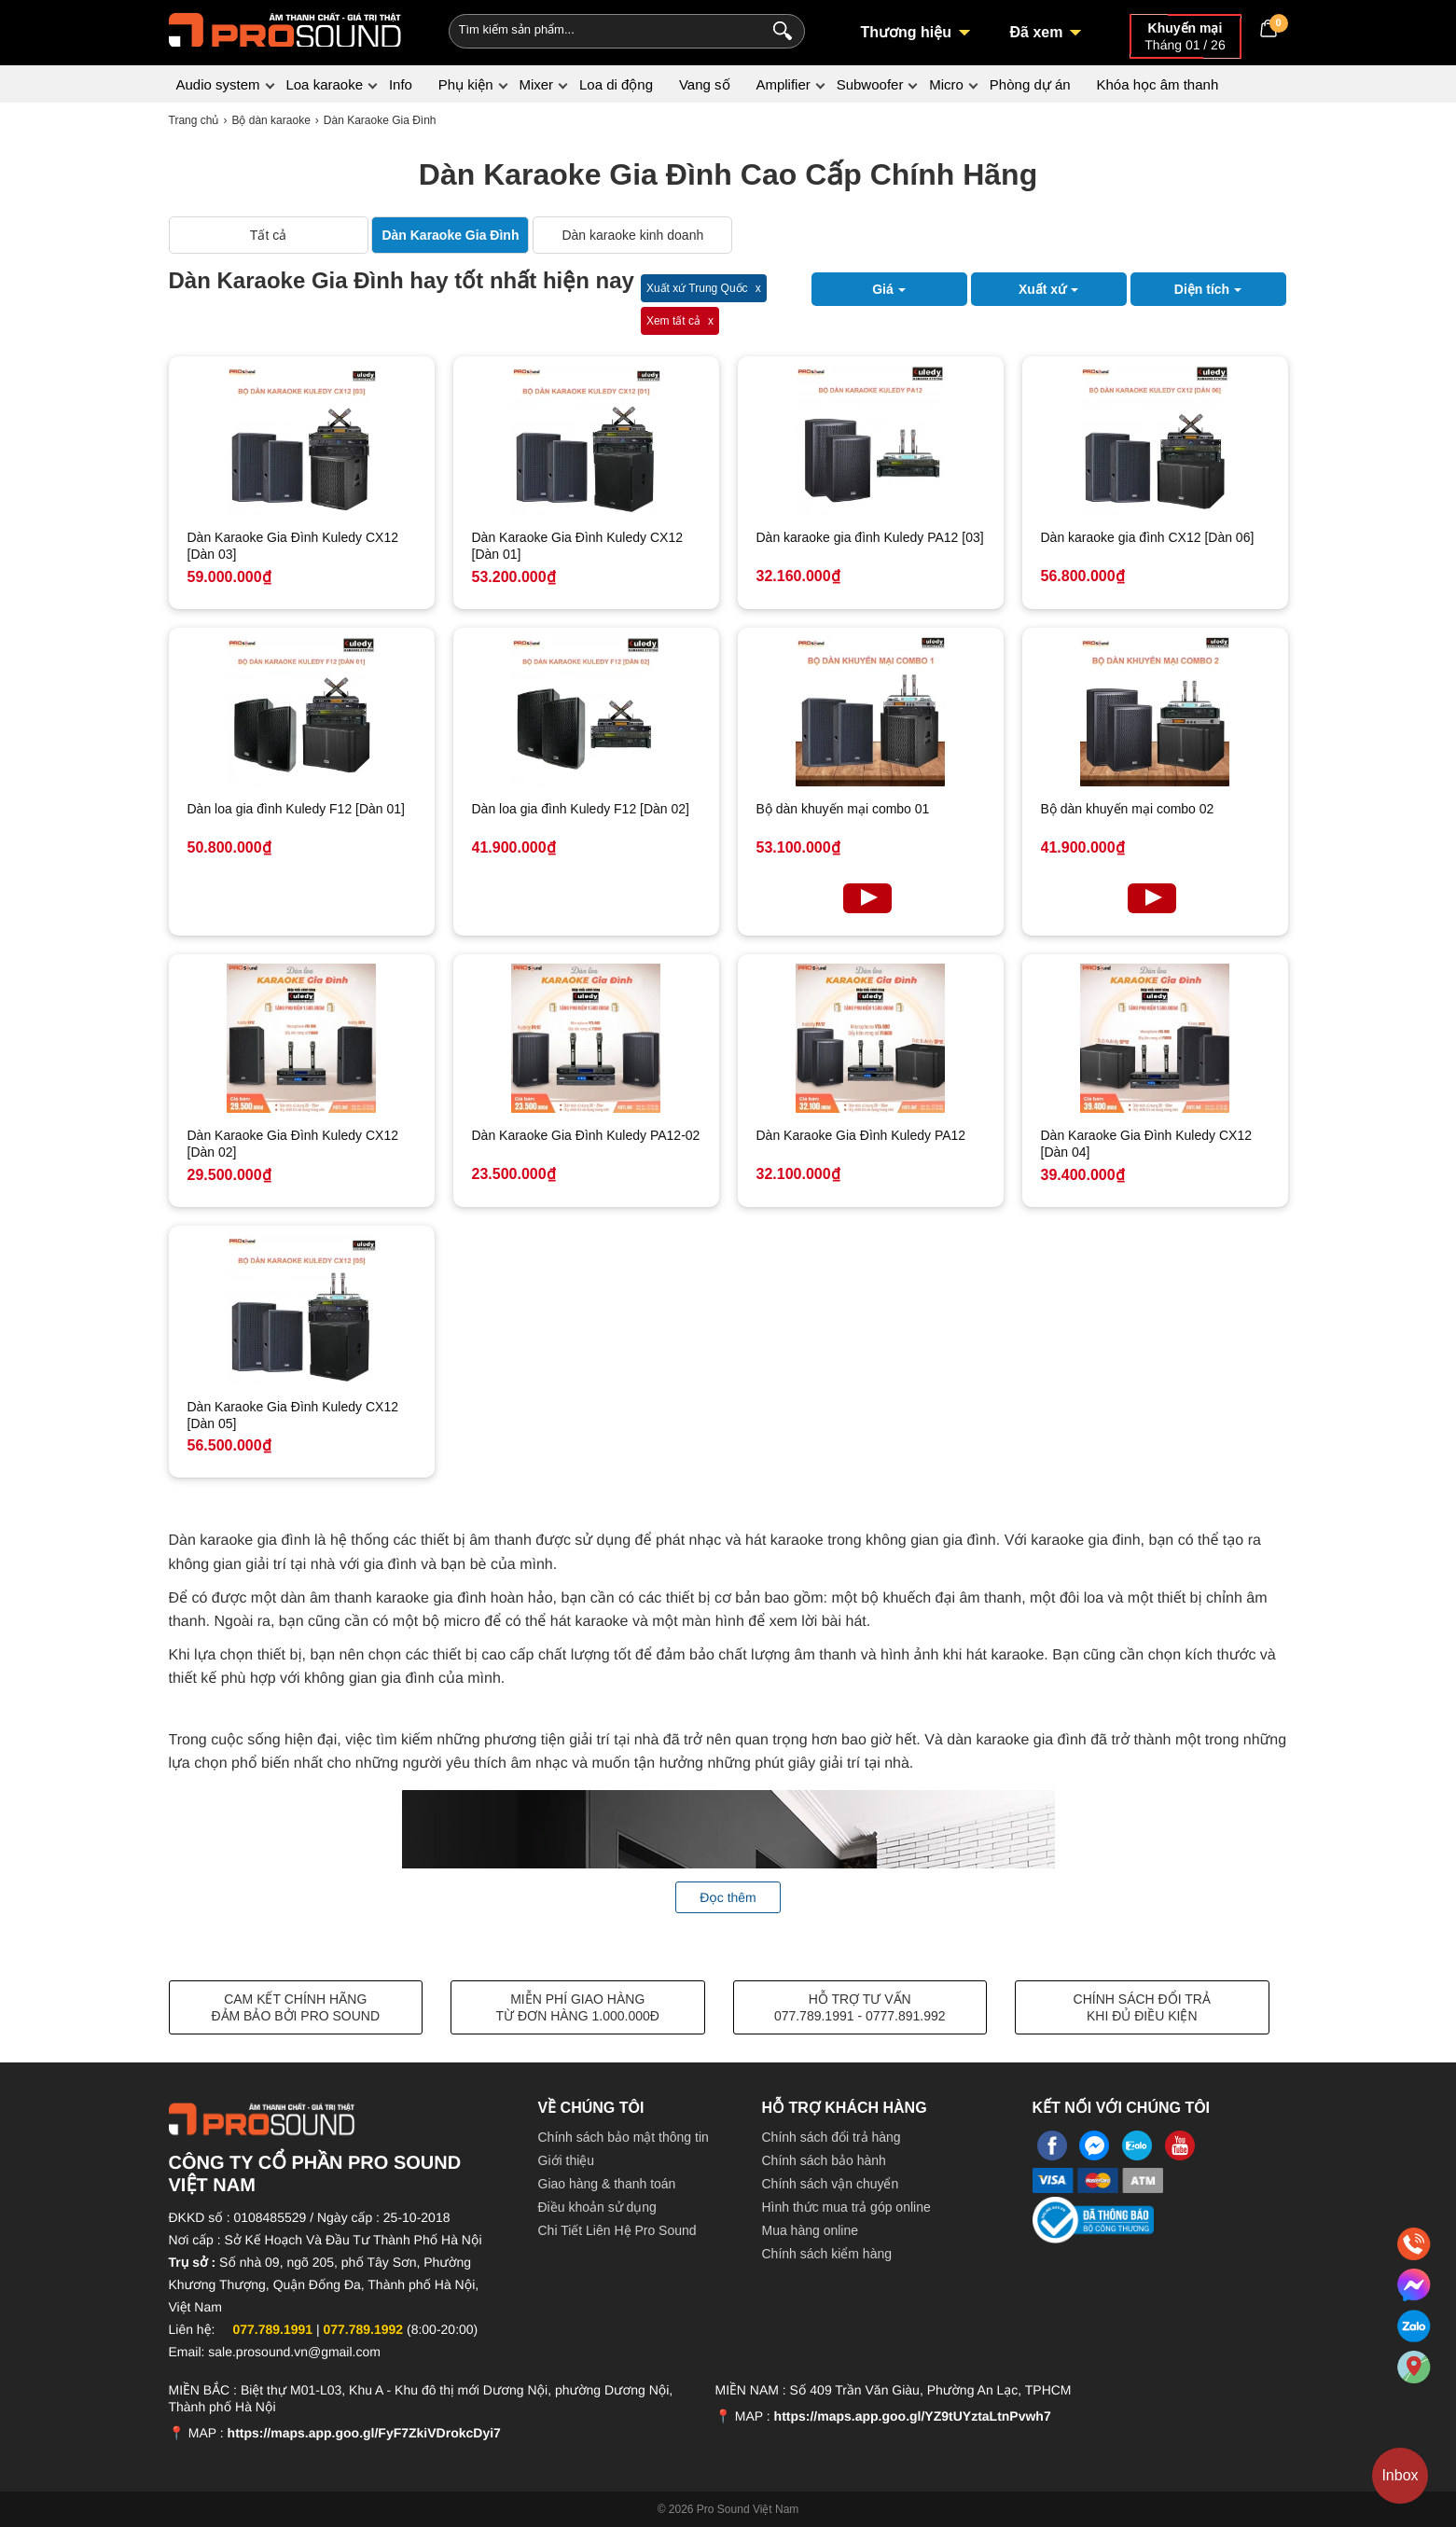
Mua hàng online (810, 2230)
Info (400, 84)
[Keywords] (596, 29)
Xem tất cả (673, 320)
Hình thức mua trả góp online (846, 2207)
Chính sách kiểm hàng (827, 2253)
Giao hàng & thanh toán (607, 2183)
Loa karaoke (324, 84)
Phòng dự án (1030, 84)
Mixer (536, 84)
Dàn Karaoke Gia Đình (450, 235)
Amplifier (783, 84)
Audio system (218, 84)
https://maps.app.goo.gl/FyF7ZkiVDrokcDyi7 (364, 2432)
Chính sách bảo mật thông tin (623, 2137)
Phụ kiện (465, 84)
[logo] (285, 28)
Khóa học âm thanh (1157, 84)
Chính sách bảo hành (824, 2160)
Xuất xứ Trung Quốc (697, 288)
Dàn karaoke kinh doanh (632, 235)
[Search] (778, 29)
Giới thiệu (566, 2160)
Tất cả (268, 235)
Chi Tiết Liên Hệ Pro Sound (617, 2230)
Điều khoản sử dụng (597, 2207)
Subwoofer (870, 84)
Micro (946, 84)
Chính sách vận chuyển (830, 2183)
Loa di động (616, 84)
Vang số (704, 84)
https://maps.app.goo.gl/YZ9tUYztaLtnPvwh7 (912, 2416)
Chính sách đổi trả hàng (831, 2137)
